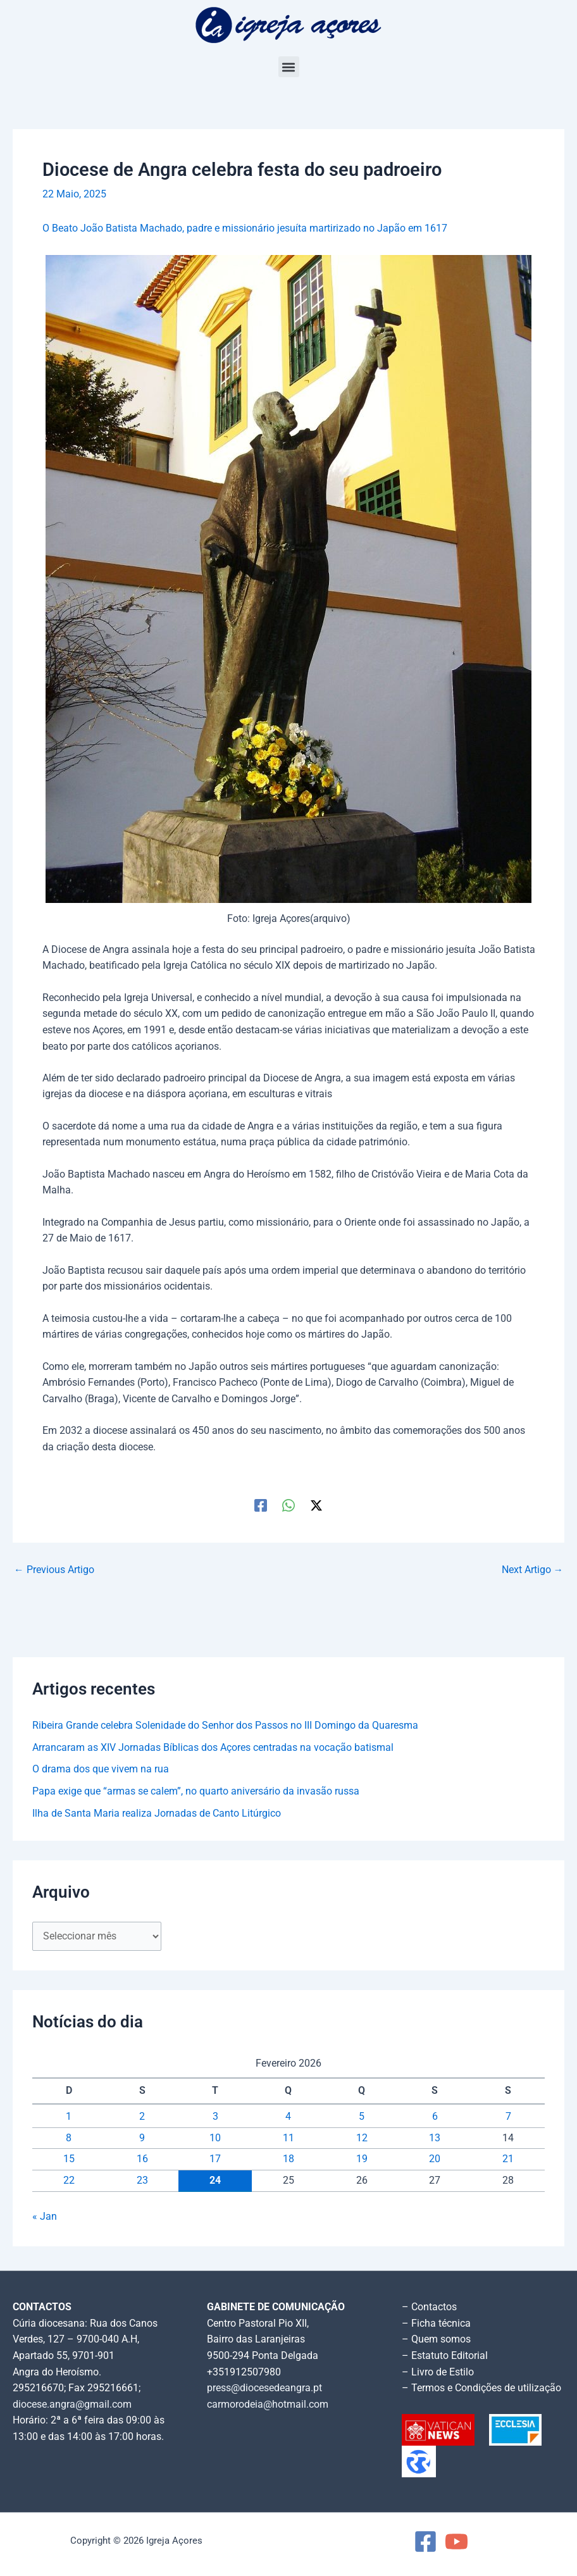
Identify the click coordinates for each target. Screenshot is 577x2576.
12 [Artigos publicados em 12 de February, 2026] (362, 2138)
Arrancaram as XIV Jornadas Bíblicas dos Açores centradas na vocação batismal (213, 1747)
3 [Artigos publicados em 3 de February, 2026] (215, 2116)
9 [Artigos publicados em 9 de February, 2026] (142, 2138)
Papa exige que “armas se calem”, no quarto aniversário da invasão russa (195, 1791)
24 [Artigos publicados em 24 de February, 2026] (215, 2180)
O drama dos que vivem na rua (100, 1769)
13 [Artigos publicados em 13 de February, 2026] (434, 2138)
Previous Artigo (54, 1570)
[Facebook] (260, 1505)
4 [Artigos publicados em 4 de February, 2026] (288, 2116)
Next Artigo (533, 1570)
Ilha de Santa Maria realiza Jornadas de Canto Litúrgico (156, 1813)
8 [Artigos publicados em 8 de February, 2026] (68, 2138)
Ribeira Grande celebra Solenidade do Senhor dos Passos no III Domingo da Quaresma (225, 1725)
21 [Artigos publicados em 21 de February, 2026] (508, 2159)
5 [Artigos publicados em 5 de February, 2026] (361, 2116)
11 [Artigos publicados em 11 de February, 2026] (288, 2138)
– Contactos (429, 2307)
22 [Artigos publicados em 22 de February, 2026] (69, 2180)
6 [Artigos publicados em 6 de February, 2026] (435, 2116)
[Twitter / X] (316, 1505)
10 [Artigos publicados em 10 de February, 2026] (215, 2138)
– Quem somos (436, 2339)
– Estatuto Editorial (445, 2355)
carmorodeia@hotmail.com (267, 2404)
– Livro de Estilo (438, 2372)
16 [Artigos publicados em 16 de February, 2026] (142, 2159)
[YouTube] (456, 2541)
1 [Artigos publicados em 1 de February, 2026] (68, 2116)
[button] (288, 66)
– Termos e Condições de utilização (481, 2388)
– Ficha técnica (436, 2323)
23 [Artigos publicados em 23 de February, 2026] (142, 2180)
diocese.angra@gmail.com (72, 2404)
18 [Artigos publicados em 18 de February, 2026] (288, 2159)
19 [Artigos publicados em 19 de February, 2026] (362, 2159)
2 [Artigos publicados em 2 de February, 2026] (142, 2116)
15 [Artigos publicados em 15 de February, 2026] (69, 2159)
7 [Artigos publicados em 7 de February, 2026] (508, 2116)
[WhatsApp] (288, 1505)
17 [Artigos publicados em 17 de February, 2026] (215, 2159)
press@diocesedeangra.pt (264, 2388)
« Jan (44, 2216)
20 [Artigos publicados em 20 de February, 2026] (434, 2159)
